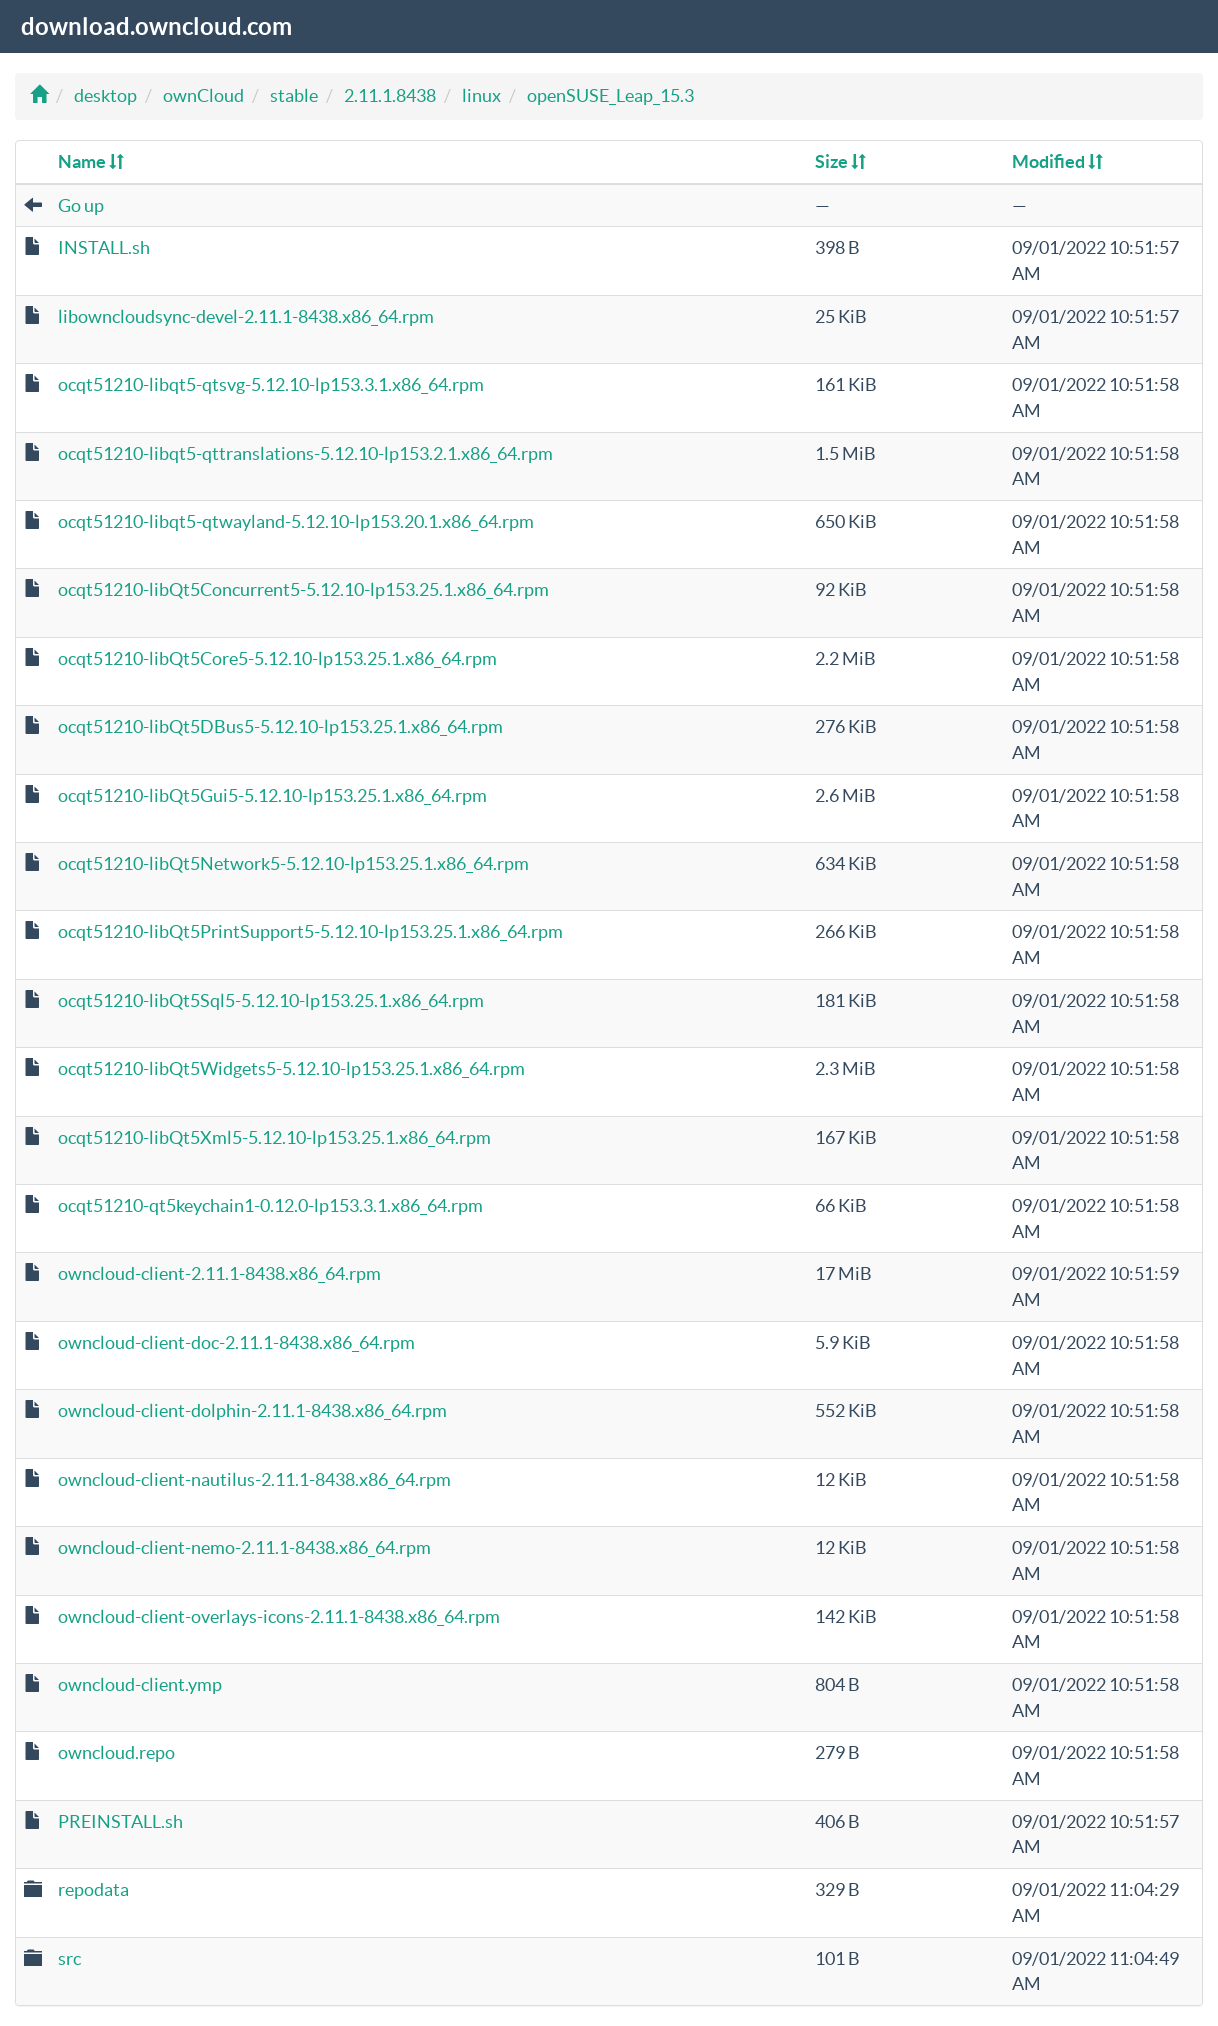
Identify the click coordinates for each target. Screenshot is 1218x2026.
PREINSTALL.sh (120, 1821)
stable (294, 95)
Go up (81, 205)
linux (481, 95)
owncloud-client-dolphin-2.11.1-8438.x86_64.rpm (252, 1410)
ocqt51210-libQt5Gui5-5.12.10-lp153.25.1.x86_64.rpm (272, 795)
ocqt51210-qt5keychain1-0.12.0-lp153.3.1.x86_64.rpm (270, 1205)
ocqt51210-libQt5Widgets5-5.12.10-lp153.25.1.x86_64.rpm (291, 1068)
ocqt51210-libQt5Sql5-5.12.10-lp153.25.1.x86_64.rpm (271, 1000)
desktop (105, 95)
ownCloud (203, 95)
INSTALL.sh (104, 247)
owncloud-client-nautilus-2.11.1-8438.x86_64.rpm (254, 1479)
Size (840, 161)
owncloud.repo (116, 1752)
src (69, 1958)
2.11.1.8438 (390, 95)
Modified (1057, 161)
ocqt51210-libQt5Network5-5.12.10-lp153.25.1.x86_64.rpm (293, 863)
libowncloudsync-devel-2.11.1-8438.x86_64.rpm (246, 316)
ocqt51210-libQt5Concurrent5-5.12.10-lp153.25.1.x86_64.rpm (303, 589)
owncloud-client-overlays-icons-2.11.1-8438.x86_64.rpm (279, 1616)
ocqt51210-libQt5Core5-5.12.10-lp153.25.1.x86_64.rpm (277, 658)
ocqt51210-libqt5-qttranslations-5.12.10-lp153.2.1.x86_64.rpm (305, 453)
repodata (93, 1889)
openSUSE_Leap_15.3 (610, 95)
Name (91, 161)
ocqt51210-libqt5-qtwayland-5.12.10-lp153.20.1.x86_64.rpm (296, 521)
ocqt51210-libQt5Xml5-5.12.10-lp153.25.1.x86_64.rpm (274, 1137)
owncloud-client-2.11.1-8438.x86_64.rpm (219, 1273)
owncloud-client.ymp (140, 1684)
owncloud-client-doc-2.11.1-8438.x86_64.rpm (236, 1342)
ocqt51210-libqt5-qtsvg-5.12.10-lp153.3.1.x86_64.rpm (271, 384)
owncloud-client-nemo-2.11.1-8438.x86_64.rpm (244, 1547)
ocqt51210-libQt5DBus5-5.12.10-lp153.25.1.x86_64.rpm (280, 726)
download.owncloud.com (156, 26)
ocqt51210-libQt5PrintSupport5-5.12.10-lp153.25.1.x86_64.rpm (310, 931)
